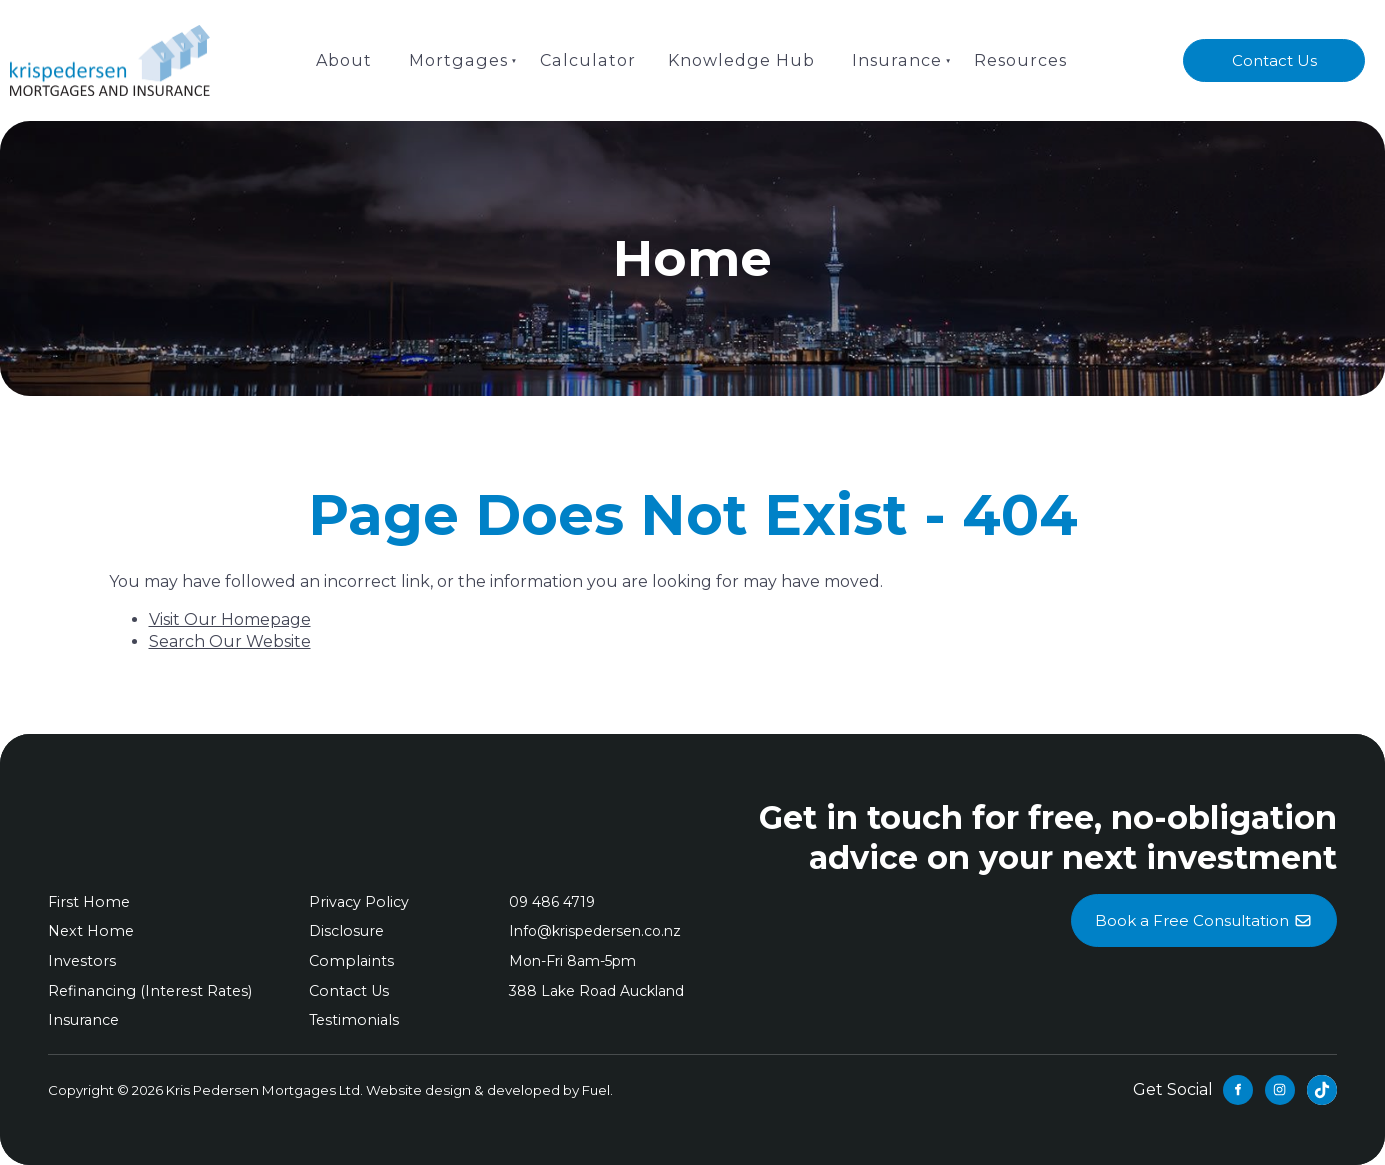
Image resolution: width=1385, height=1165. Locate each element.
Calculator (588, 59)
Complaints (348, 961)
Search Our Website (230, 641)
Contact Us (1274, 50)
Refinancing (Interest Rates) (147, 991)
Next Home (89, 931)
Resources (1017, 59)
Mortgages (461, 59)
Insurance (894, 59)
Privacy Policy (357, 902)
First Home (87, 902)
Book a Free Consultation (1204, 905)
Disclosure (345, 931)
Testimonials (352, 1020)
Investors (80, 961)
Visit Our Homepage (230, 619)
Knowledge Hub (740, 59)
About (348, 59)
